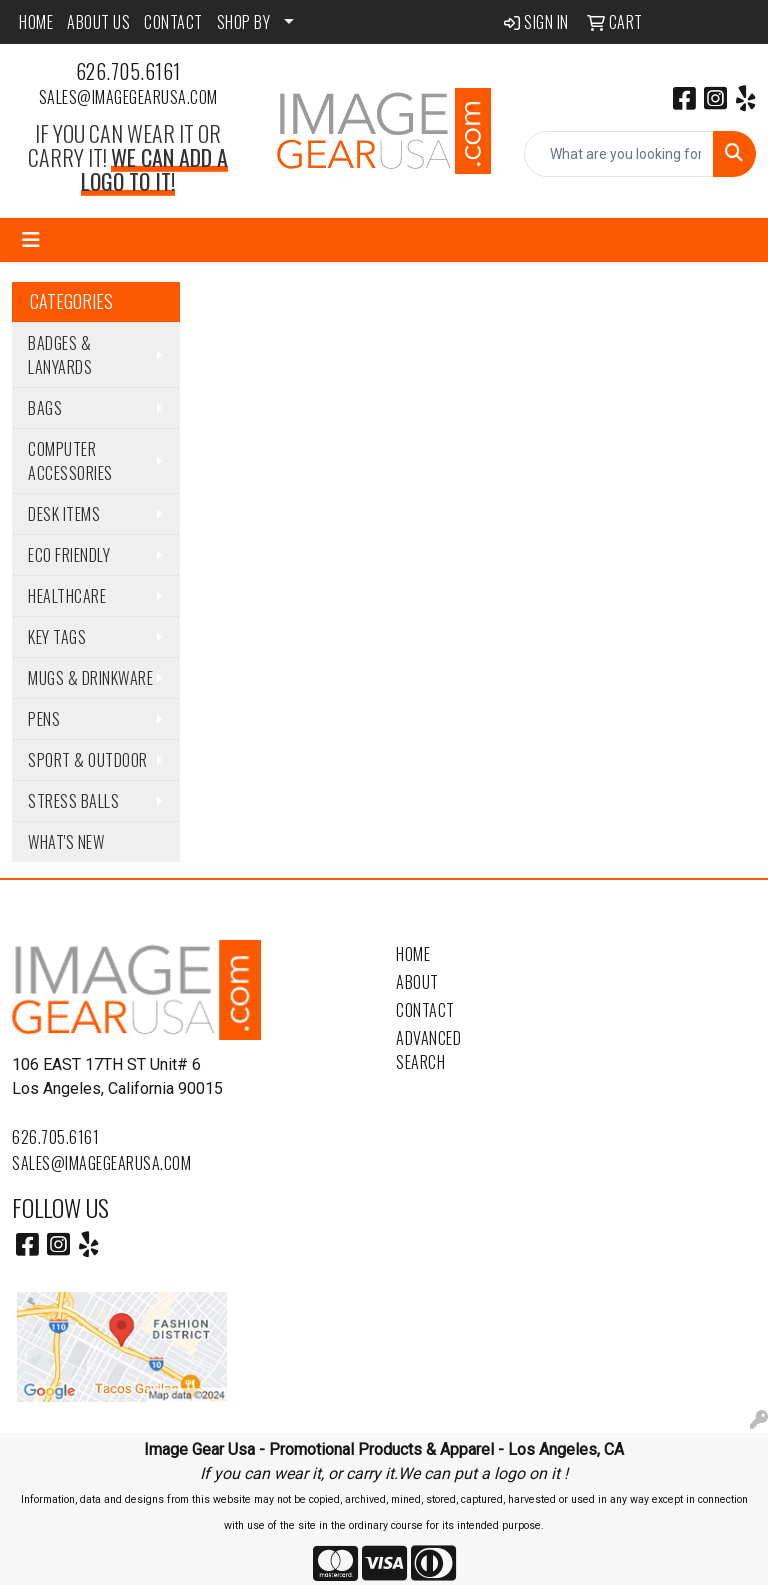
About (417, 982)
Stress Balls (73, 801)
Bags (45, 408)
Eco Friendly (69, 555)
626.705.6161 (128, 71)
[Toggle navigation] (31, 240)
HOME (36, 22)
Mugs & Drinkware (90, 678)
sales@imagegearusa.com (128, 97)
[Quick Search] (619, 154)
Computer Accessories (70, 461)
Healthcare (67, 596)
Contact (425, 1010)
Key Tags (57, 637)
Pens (44, 719)
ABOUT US (98, 22)
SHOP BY (244, 22)
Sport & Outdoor (88, 760)
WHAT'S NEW (66, 842)
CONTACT (173, 22)
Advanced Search (428, 1050)
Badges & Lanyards (60, 355)
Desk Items (64, 514)
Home (413, 954)
